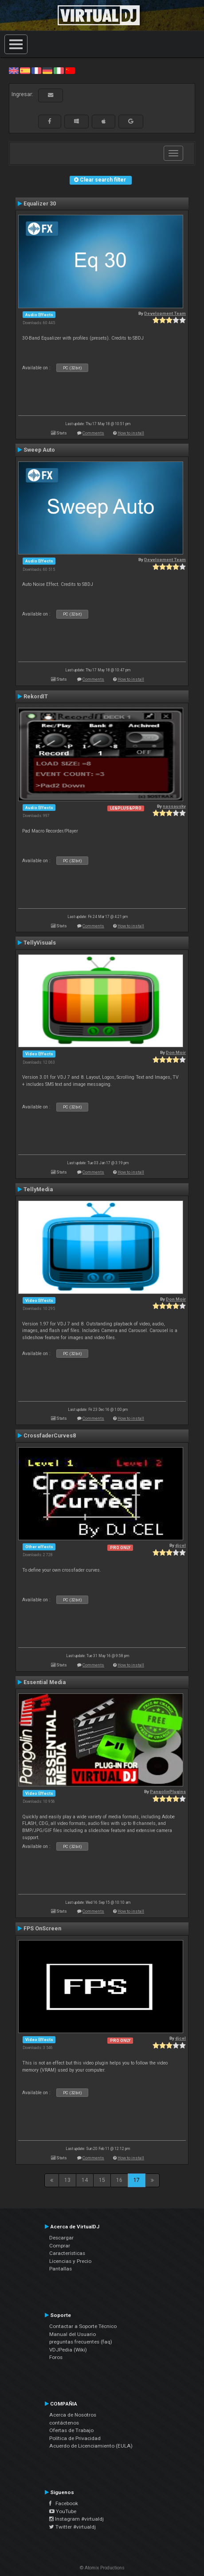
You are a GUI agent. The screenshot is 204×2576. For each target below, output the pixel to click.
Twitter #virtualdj (72, 2527)
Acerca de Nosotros (72, 2415)
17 (136, 2180)
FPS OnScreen (42, 1928)
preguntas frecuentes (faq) (80, 2342)
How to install (131, 432)
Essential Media (45, 1682)
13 (67, 2180)
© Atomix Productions (102, 2568)
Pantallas (60, 2269)
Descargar (61, 2238)
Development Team (165, 313)
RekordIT (36, 696)
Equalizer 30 (40, 204)
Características (67, 2253)
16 (119, 2180)
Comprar (59, 2246)
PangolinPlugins (168, 1791)
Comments (93, 432)
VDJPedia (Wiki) (68, 2350)
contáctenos (64, 2423)
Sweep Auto (39, 450)
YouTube (62, 2511)
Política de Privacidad (75, 2438)
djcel (180, 1545)
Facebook (63, 2503)
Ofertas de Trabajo (71, 2430)
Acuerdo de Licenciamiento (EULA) (91, 2446)
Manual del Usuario (72, 2334)
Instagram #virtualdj (76, 2519)
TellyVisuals (40, 943)
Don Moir (176, 1052)
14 (85, 2180)
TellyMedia (38, 1189)
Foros (56, 2357)
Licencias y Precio (70, 2261)
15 (102, 2180)
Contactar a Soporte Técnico (83, 2326)
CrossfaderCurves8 (50, 1436)
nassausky (174, 806)
